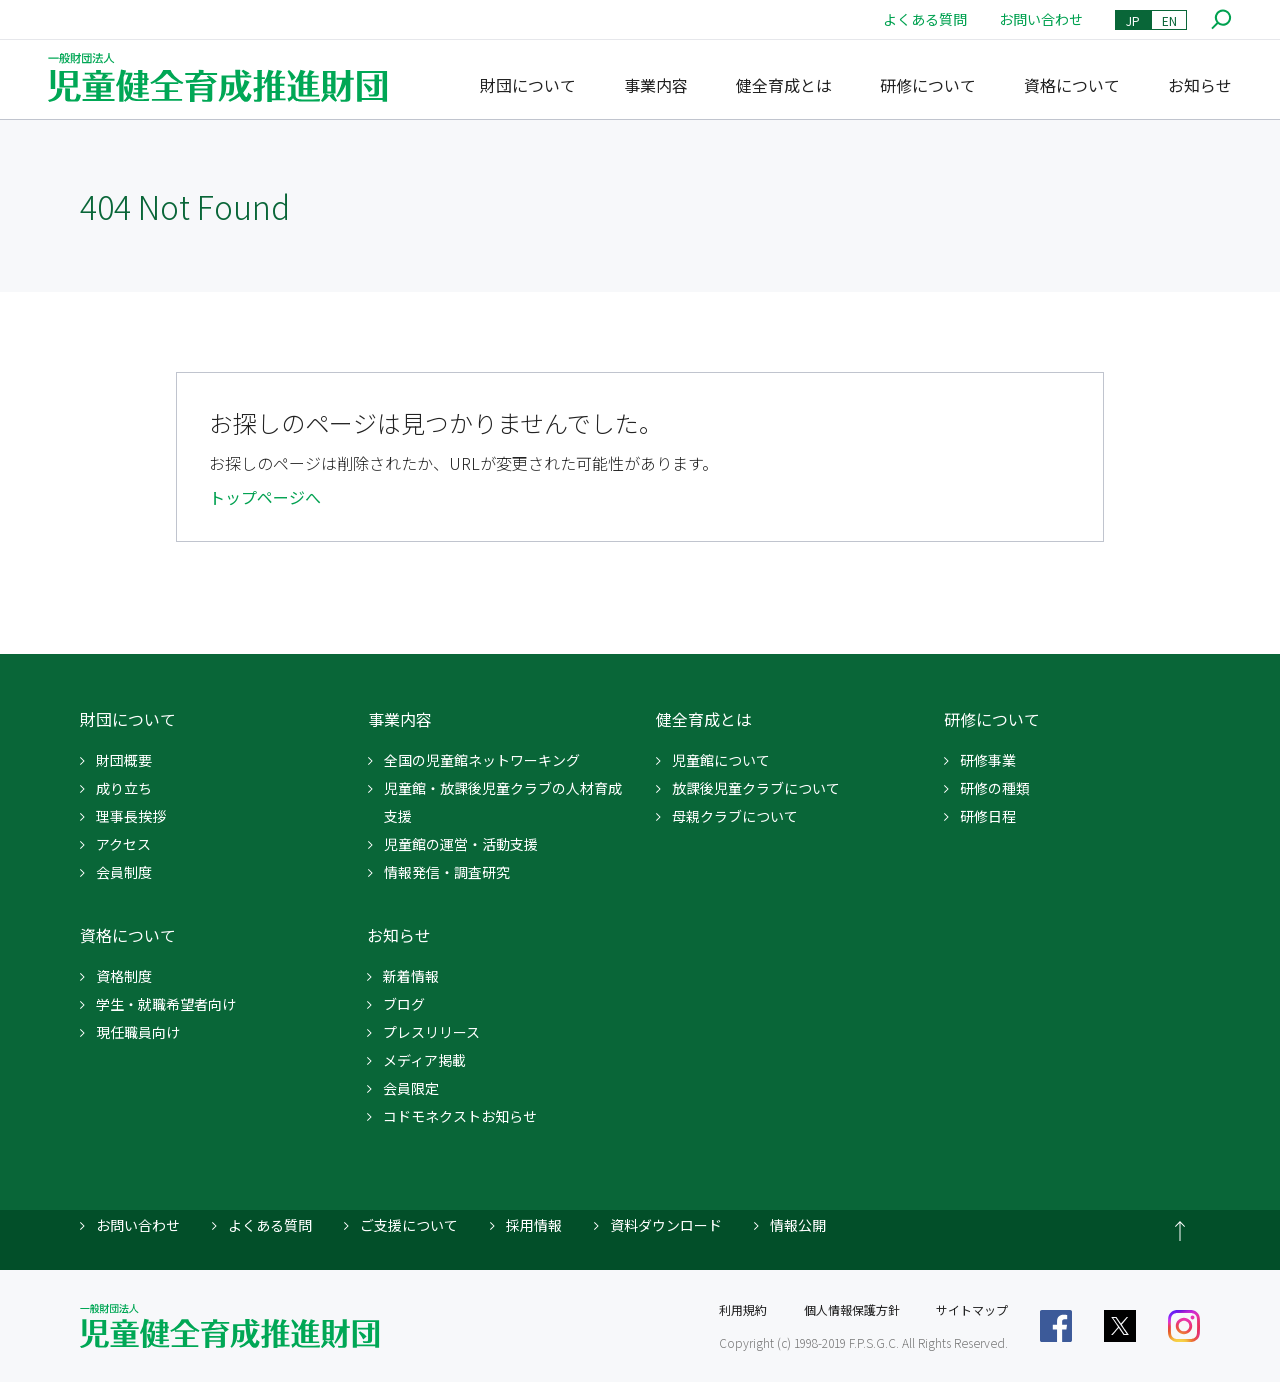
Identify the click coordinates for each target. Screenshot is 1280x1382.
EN (1169, 20)
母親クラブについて (735, 816)
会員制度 (124, 872)
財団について (528, 85)
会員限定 (411, 1088)
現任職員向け (138, 1032)
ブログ (404, 1004)
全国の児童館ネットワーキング (482, 760)
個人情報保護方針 (852, 1309)
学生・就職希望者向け (166, 1004)
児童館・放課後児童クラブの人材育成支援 (503, 802)
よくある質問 (925, 19)
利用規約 (743, 1309)
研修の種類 (995, 788)
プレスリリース (431, 1032)
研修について (928, 85)
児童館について (721, 760)
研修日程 (988, 816)
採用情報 (534, 1225)
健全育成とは (784, 85)
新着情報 (411, 976)
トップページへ (265, 497)
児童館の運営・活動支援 (461, 844)
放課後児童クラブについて (756, 788)
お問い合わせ (1041, 19)
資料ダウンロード (666, 1225)
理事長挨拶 (131, 816)
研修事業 (988, 760)
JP (1133, 20)
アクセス (123, 844)
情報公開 (798, 1225)
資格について (1072, 85)
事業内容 (656, 85)
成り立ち (124, 788)
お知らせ (1200, 85)
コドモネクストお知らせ (460, 1116)
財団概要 (124, 760)
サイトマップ (972, 1309)
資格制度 (124, 976)
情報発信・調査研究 (447, 872)
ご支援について (409, 1225)
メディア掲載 (424, 1060)
